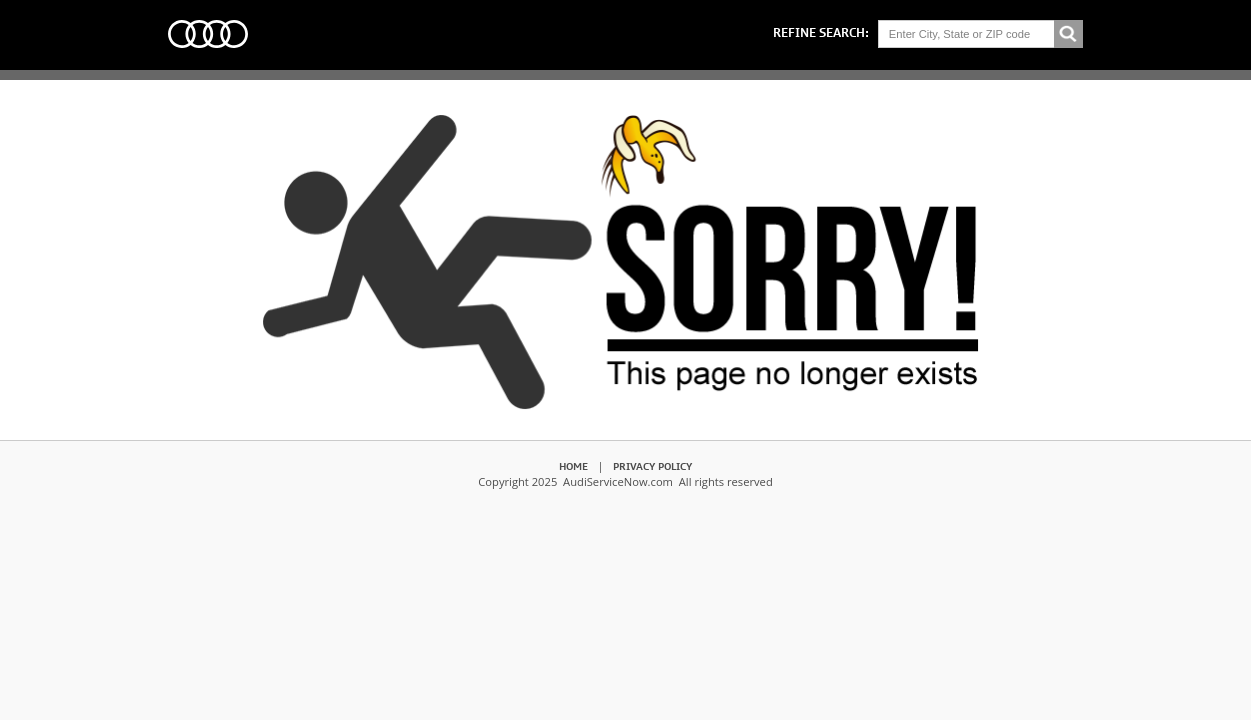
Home (573, 466)
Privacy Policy (652, 466)
